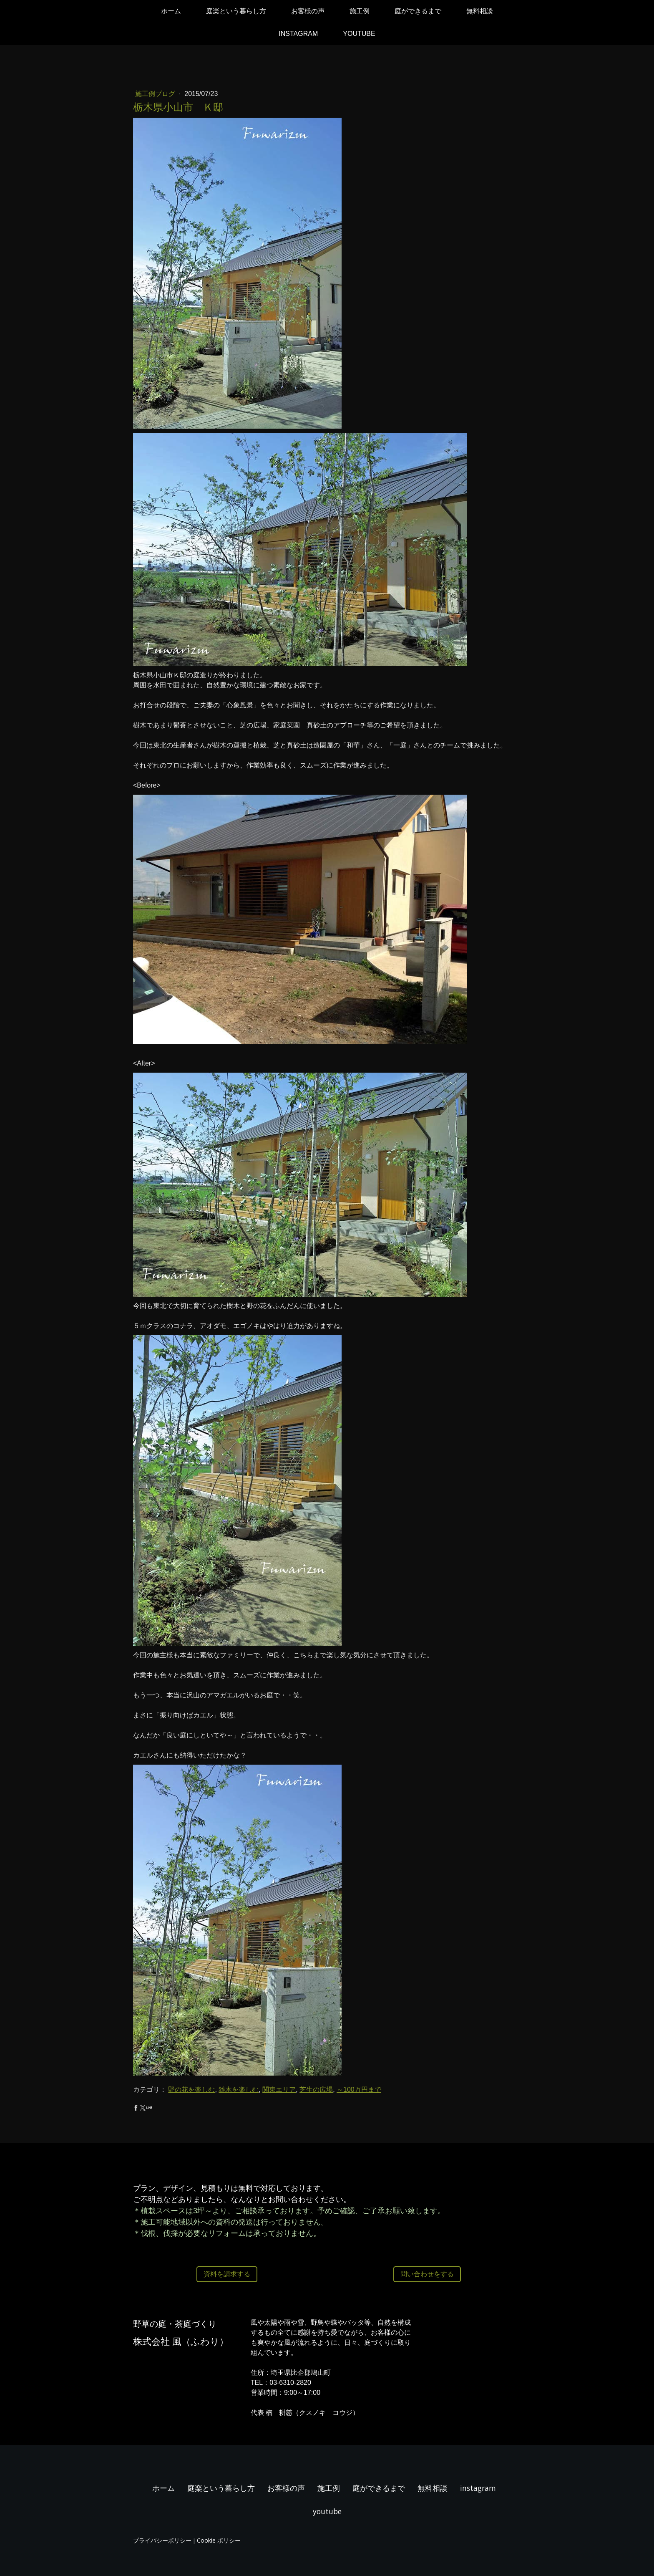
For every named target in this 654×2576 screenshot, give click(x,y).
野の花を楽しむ (191, 2089)
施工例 (360, 11)
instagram (298, 33)
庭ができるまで (418, 11)
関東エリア (279, 2089)
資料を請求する (227, 2274)
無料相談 (479, 11)
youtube (359, 33)
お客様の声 (307, 11)
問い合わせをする (427, 2274)
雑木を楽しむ (239, 2089)
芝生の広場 (316, 2089)
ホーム (171, 11)
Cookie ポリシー (219, 2540)
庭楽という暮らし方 (236, 11)
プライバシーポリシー (162, 2540)
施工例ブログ (156, 93)
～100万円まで (359, 2089)
